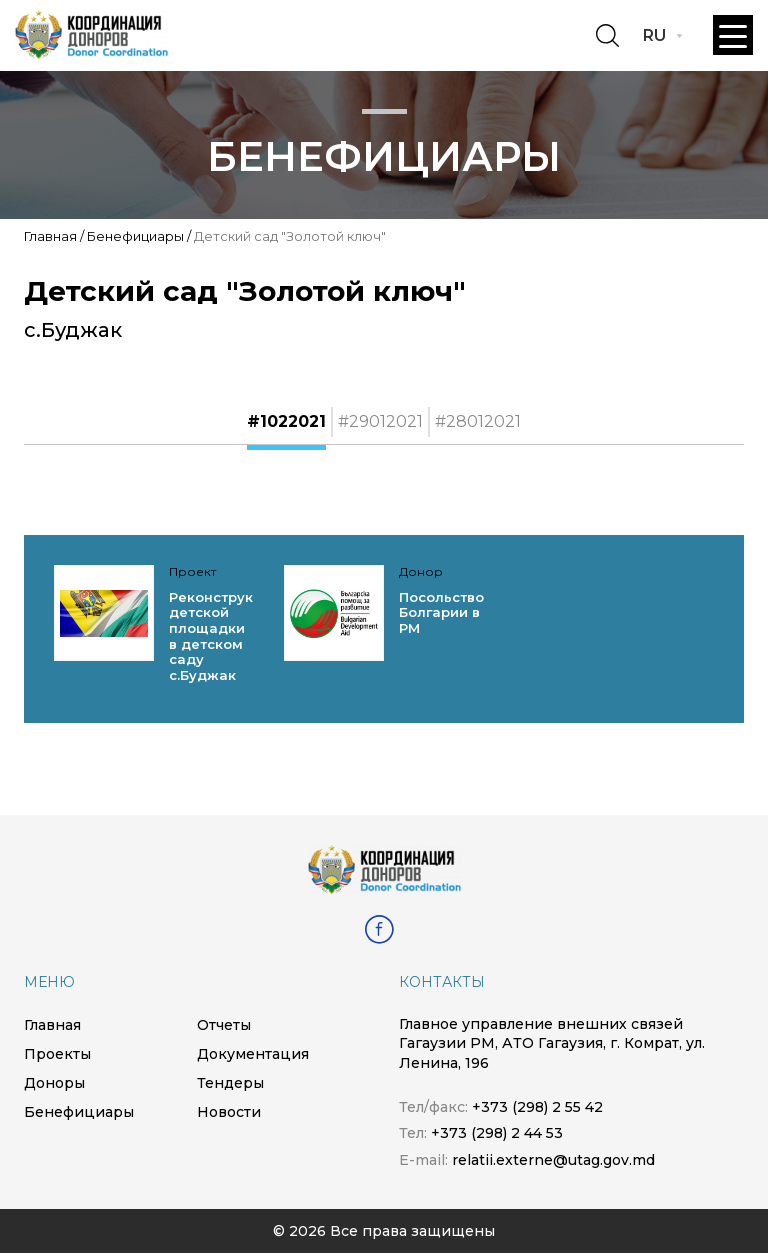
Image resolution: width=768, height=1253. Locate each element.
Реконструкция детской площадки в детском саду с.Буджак (224, 636)
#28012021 (478, 421)
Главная (50, 236)
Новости (229, 1112)
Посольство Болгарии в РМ (441, 612)
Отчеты (224, 1025)
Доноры (54, 1083)
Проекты (57, 1054)
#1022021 (286, 421)
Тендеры (230, 1083)
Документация (253, 1054)
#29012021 (380, 421)
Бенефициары (135, 236)
